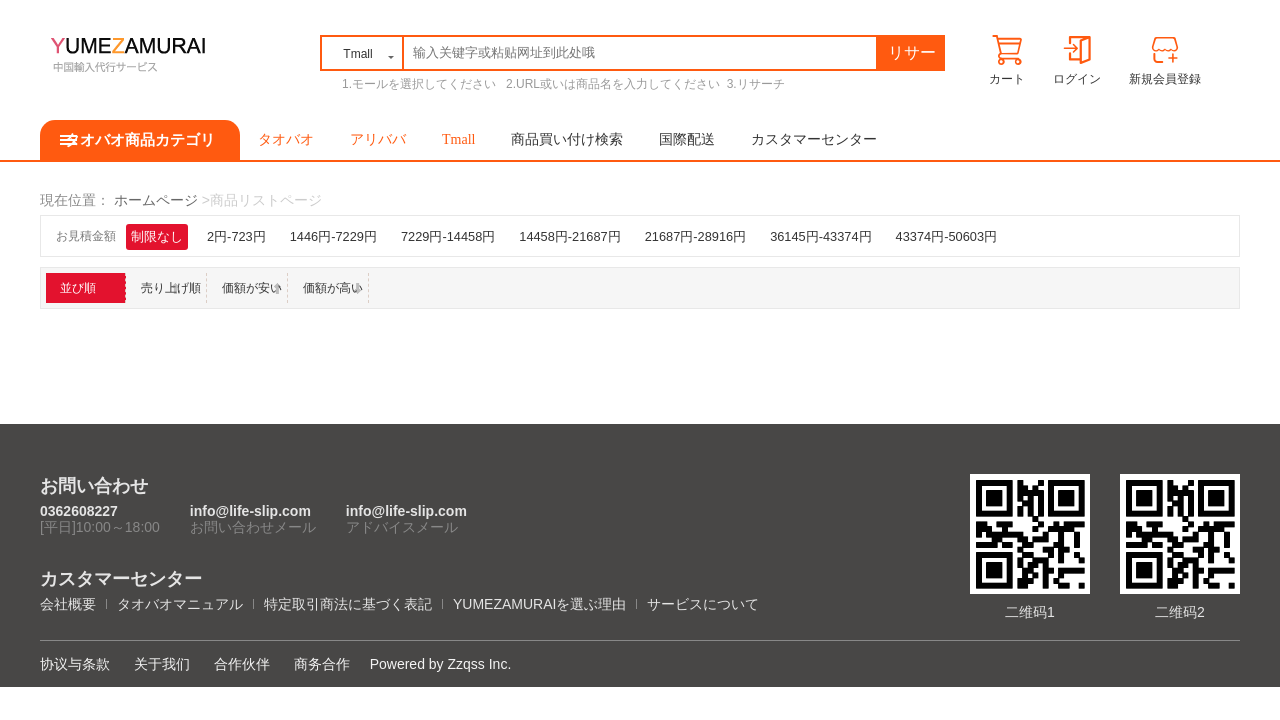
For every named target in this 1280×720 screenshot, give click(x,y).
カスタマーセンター (814, 139)
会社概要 (68, 604)
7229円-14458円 (448, 236)
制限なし (157, 236)
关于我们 (162, 664)
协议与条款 (75, 664)
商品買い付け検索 (567, 139)
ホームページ (156, 200)
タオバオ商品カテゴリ (140, 140)
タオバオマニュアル (180, 604)
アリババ (378, 139)
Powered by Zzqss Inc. (441, 664)
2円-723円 (236, 236)
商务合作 (322, 664)
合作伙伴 (242, 664)
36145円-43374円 (820, 236)
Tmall (458, 139)
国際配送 (687, 139)
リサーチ (912, 56)
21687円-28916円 (695, 236)
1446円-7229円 (333, 236)
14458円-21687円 (569, 236)
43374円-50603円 (946, 236)
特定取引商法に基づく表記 (348, 604)
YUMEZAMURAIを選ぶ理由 (539, 604)
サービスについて (703, 604)
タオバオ (286, 139)
